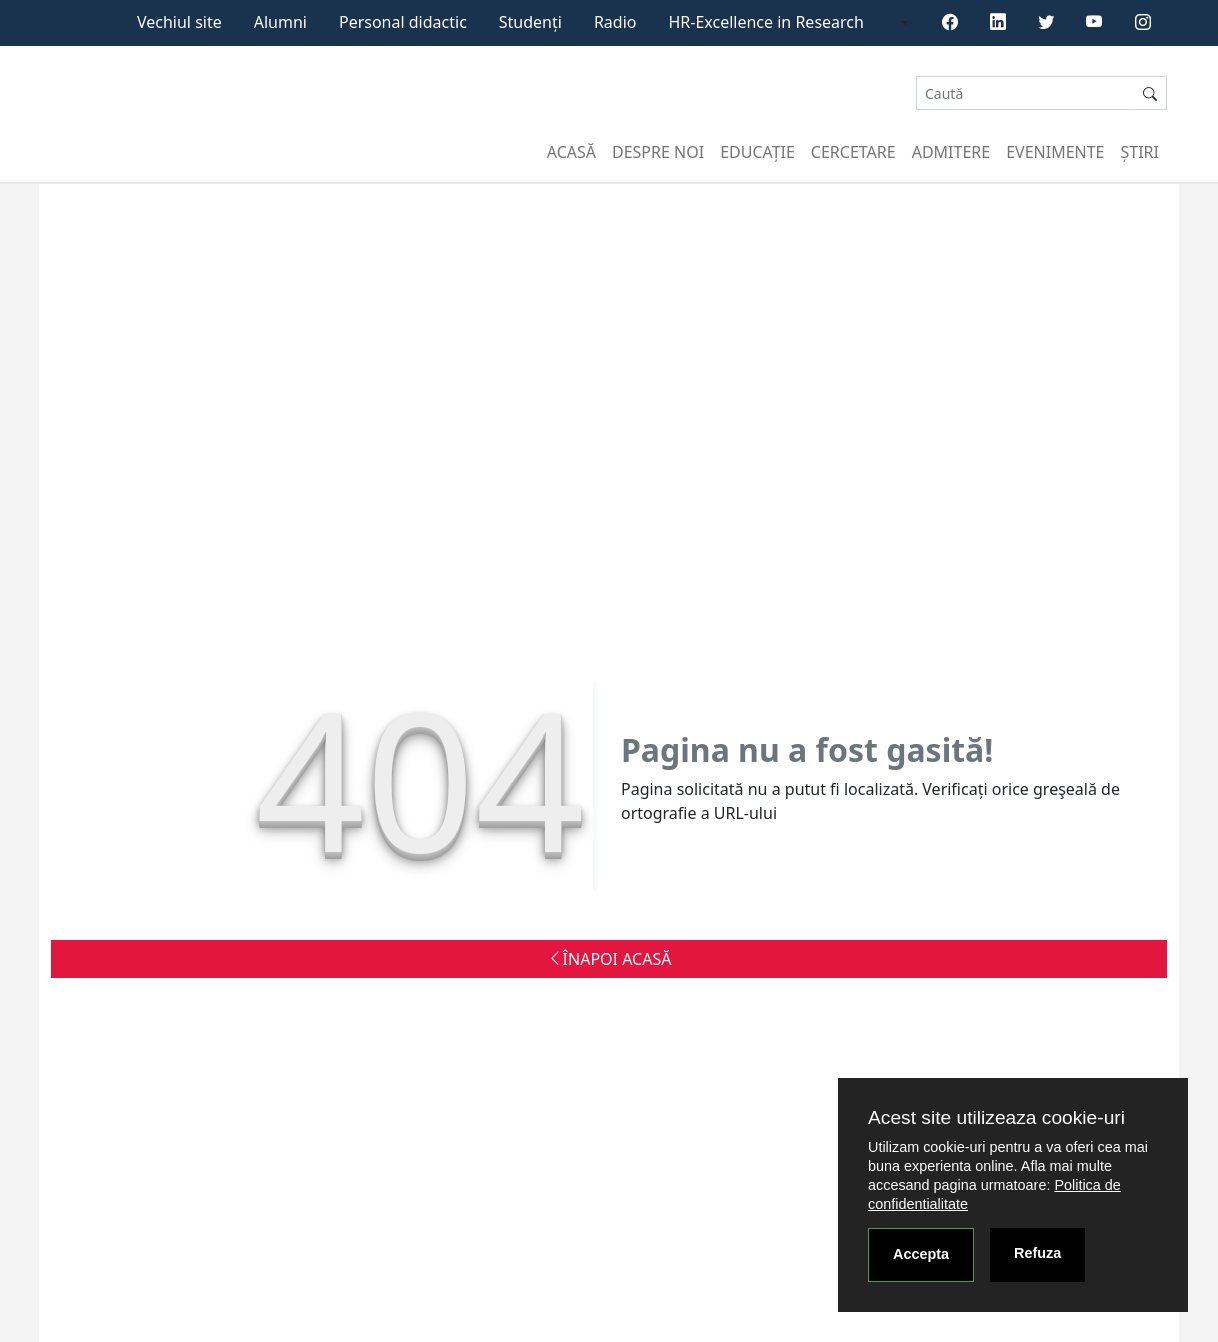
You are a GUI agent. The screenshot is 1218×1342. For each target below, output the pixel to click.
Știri (1140, 152)
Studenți (530, 22)
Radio (615, 22)
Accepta (921, 1254)
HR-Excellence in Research (766, 22)
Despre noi (658, 152)
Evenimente (1055, 152)
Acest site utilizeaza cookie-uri (996, 1117)
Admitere (951, 152)
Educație (757, 152)
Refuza (1037, 1253)
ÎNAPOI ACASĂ (609, 959)
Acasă (571, 152)
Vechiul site (179, 22)
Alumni (280, 22)
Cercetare (853, 152)
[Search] (1025, 93)
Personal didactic (403, 22)
